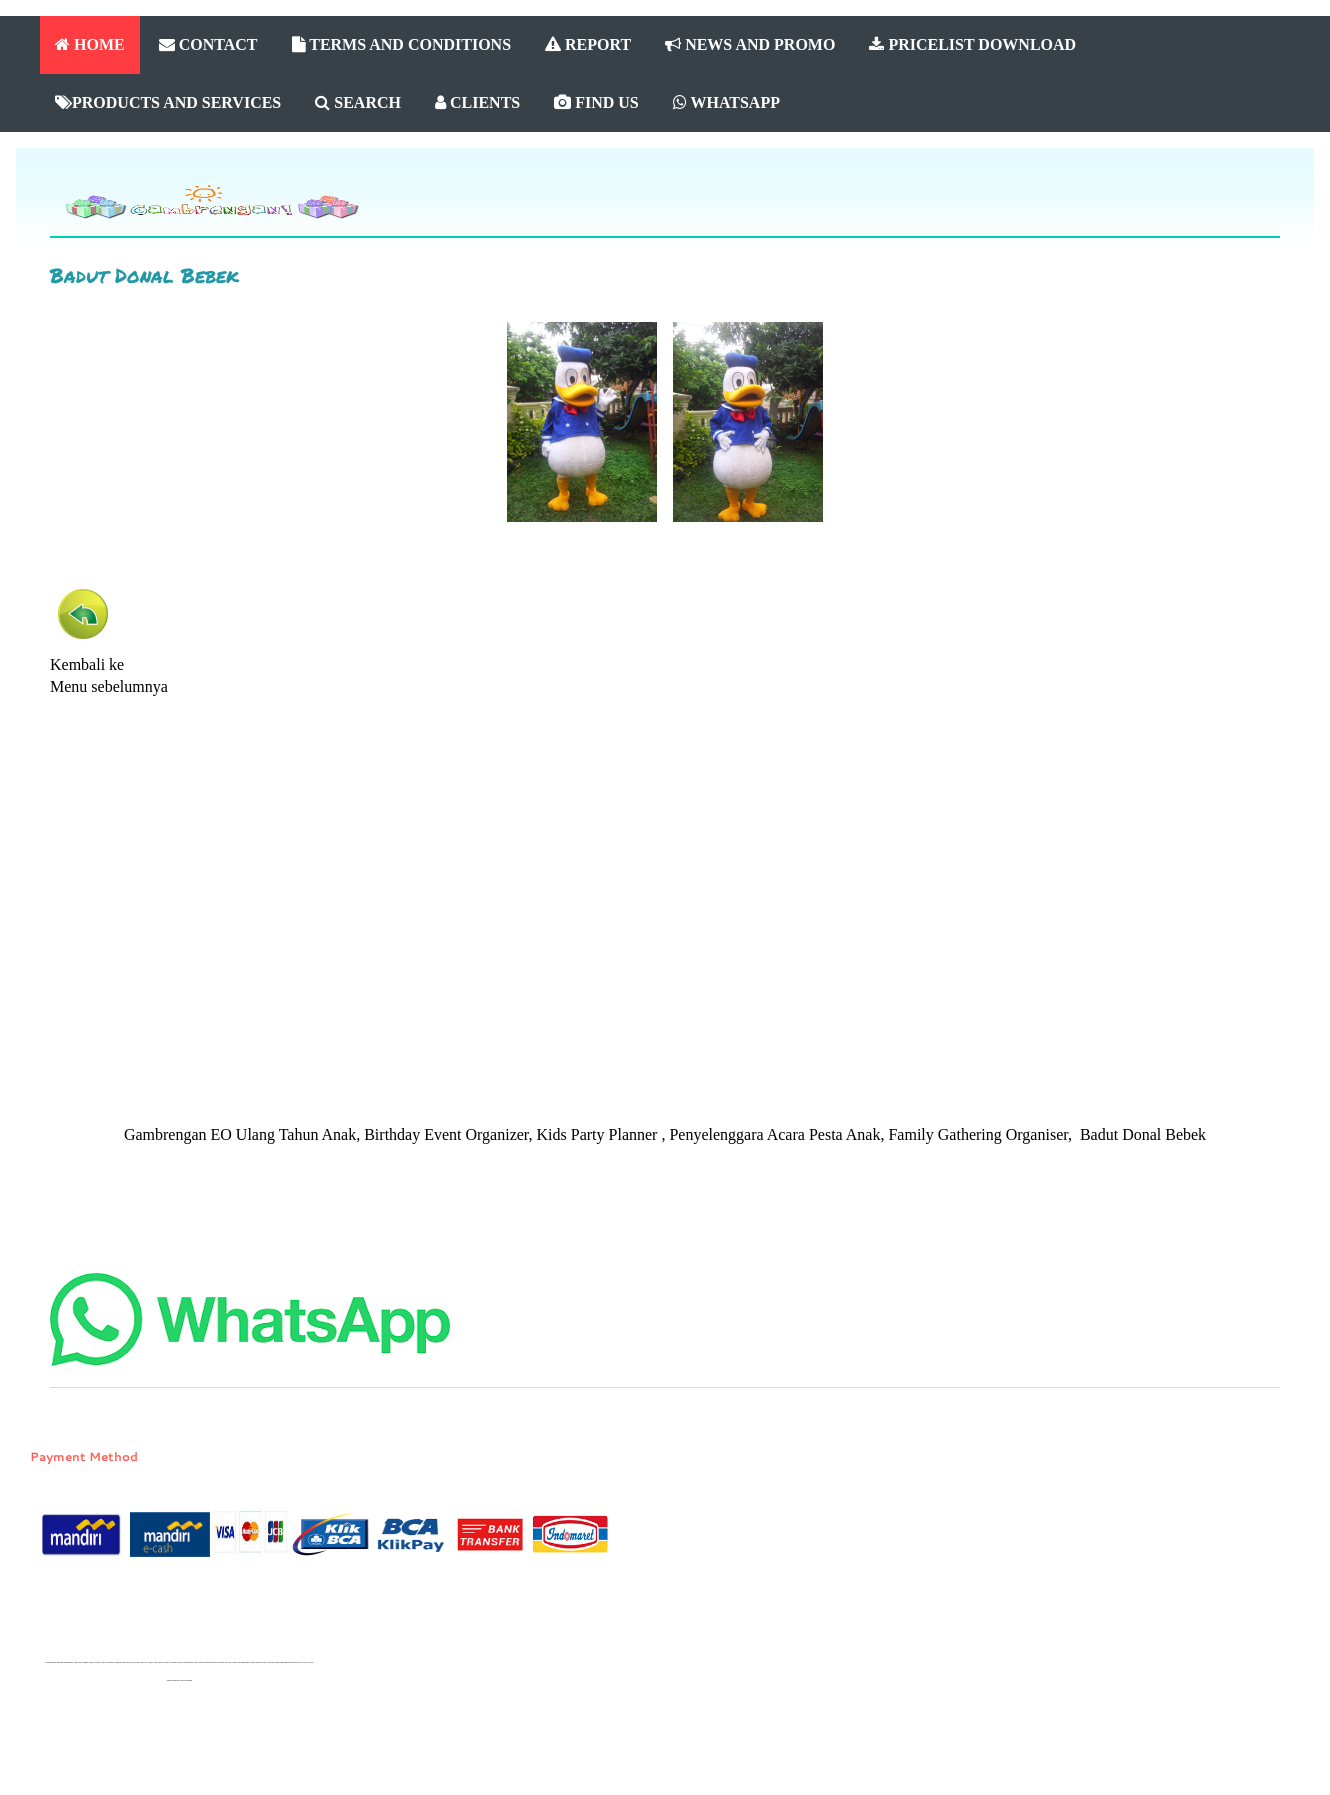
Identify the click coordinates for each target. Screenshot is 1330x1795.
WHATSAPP (726, 102)
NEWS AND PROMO (750, 44)
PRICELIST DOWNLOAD (972, 44)
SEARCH (358, 102)
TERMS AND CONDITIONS (402, 44)
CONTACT (208, 44)
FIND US (596, 102)
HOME (90, 44)
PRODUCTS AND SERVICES (168, 102)
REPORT (588, 44)
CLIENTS (477, 102)
